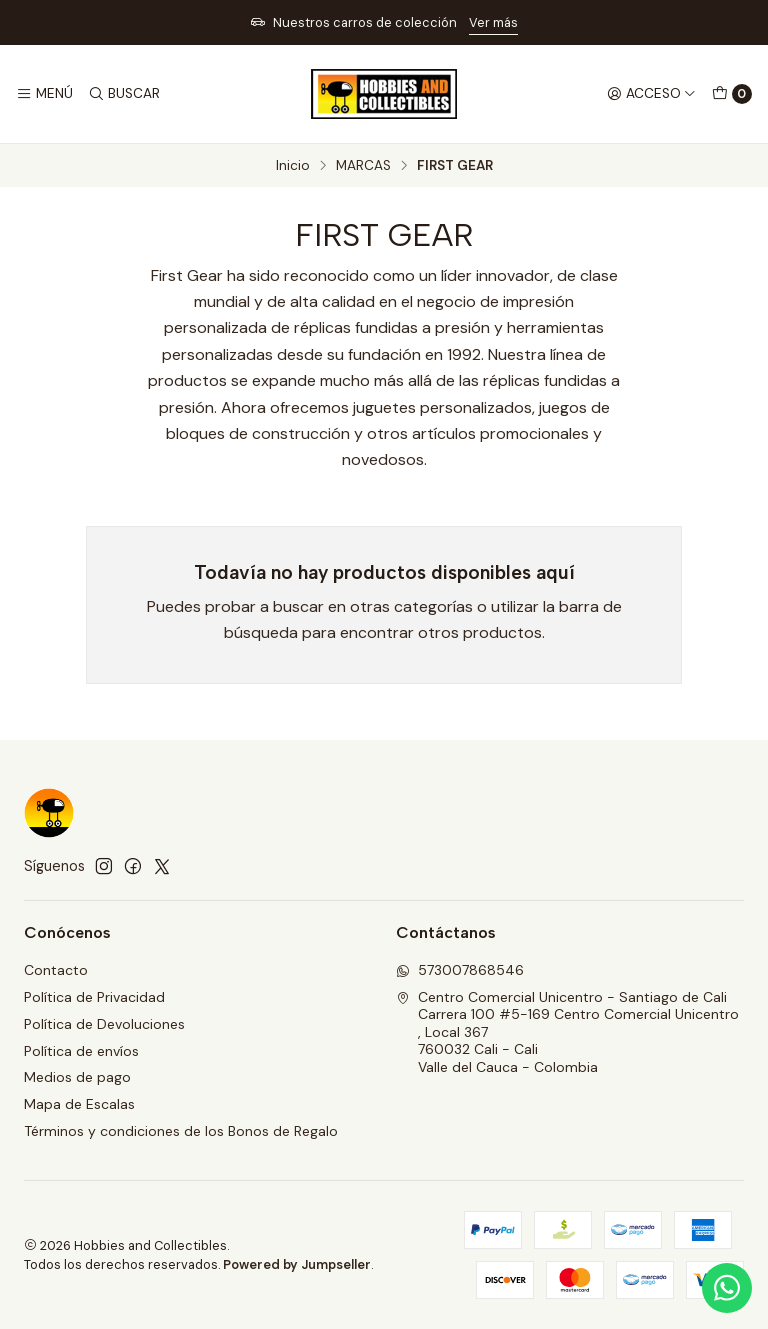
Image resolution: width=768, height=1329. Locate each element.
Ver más (493, 22)
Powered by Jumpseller (297, 1264)
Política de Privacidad (94, 997)
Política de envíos (81, 1051)
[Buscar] (123, 94)
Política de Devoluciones (104, 1024)
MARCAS (363, 166)
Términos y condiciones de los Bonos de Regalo (181, 1131)
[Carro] (732, 94)
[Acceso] (651, 94)
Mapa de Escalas (79, 1104)
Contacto (56, 970)
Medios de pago (77, 1077)
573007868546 (460, 970)
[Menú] (44, 94)
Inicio (293, 166)
